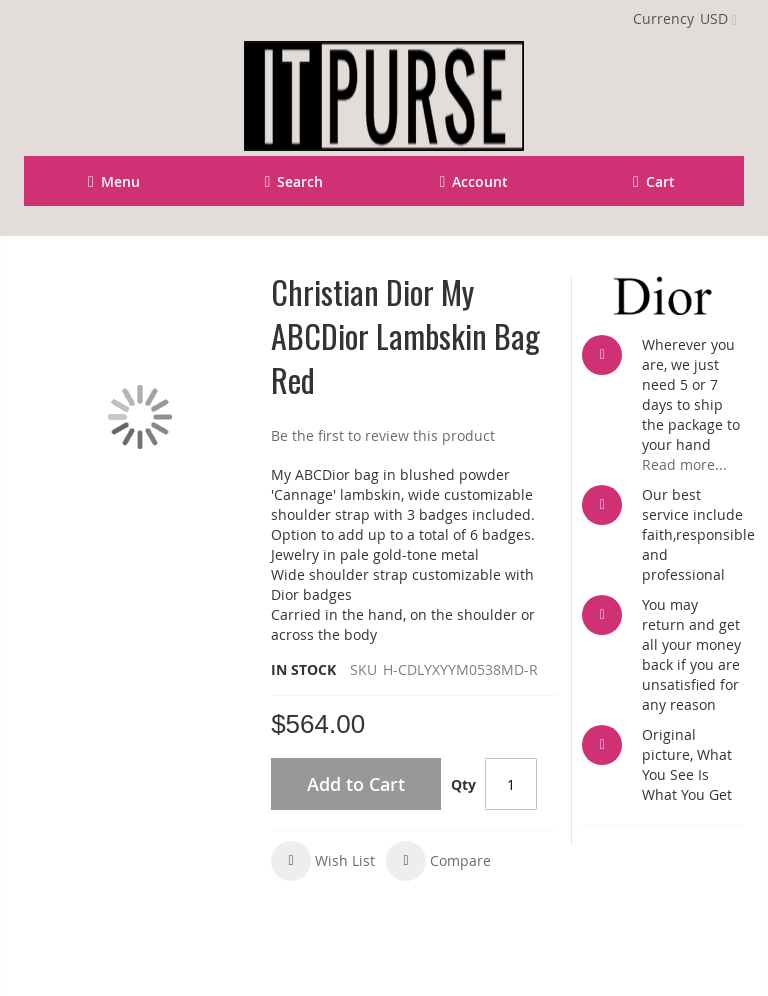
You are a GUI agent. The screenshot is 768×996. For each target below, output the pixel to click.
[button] (323, 861)
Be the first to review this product (383, 435)
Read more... (684, 464)
